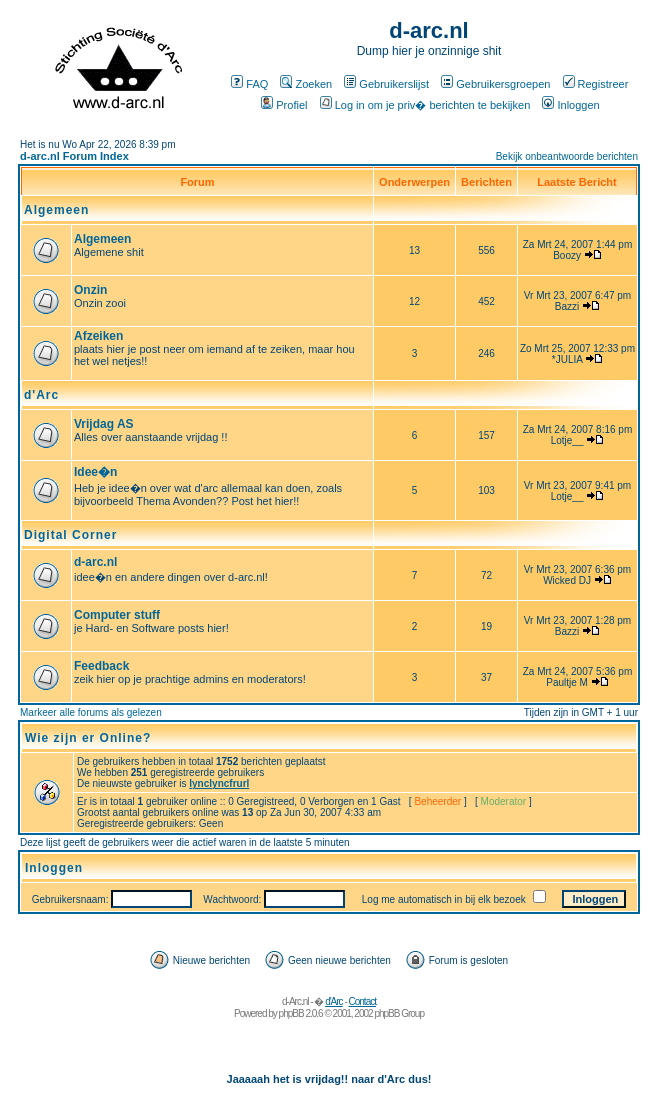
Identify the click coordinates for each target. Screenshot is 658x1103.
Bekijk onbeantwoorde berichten (567, 156)
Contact (362, 1001)
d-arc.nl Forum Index (74, 156)
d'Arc (41, 395)
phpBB (291, 1013)
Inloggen (570, 105)
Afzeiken (98, 336)
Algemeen (56, 210)
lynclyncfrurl (219, 783)
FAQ (249, 84)
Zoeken (306, 84)
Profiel (284, 105)
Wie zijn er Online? (88, 738)
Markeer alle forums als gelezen (91, 712)
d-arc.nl (95, 562)
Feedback (101, 666)
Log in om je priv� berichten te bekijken (425, 105)
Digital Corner (70, 535)
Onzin (90, 290)
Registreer (596, 84)
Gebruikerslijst (386, 84)
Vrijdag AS (104, 424)
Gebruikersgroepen (495, 84)
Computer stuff (117, 615)
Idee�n (95, 472)
